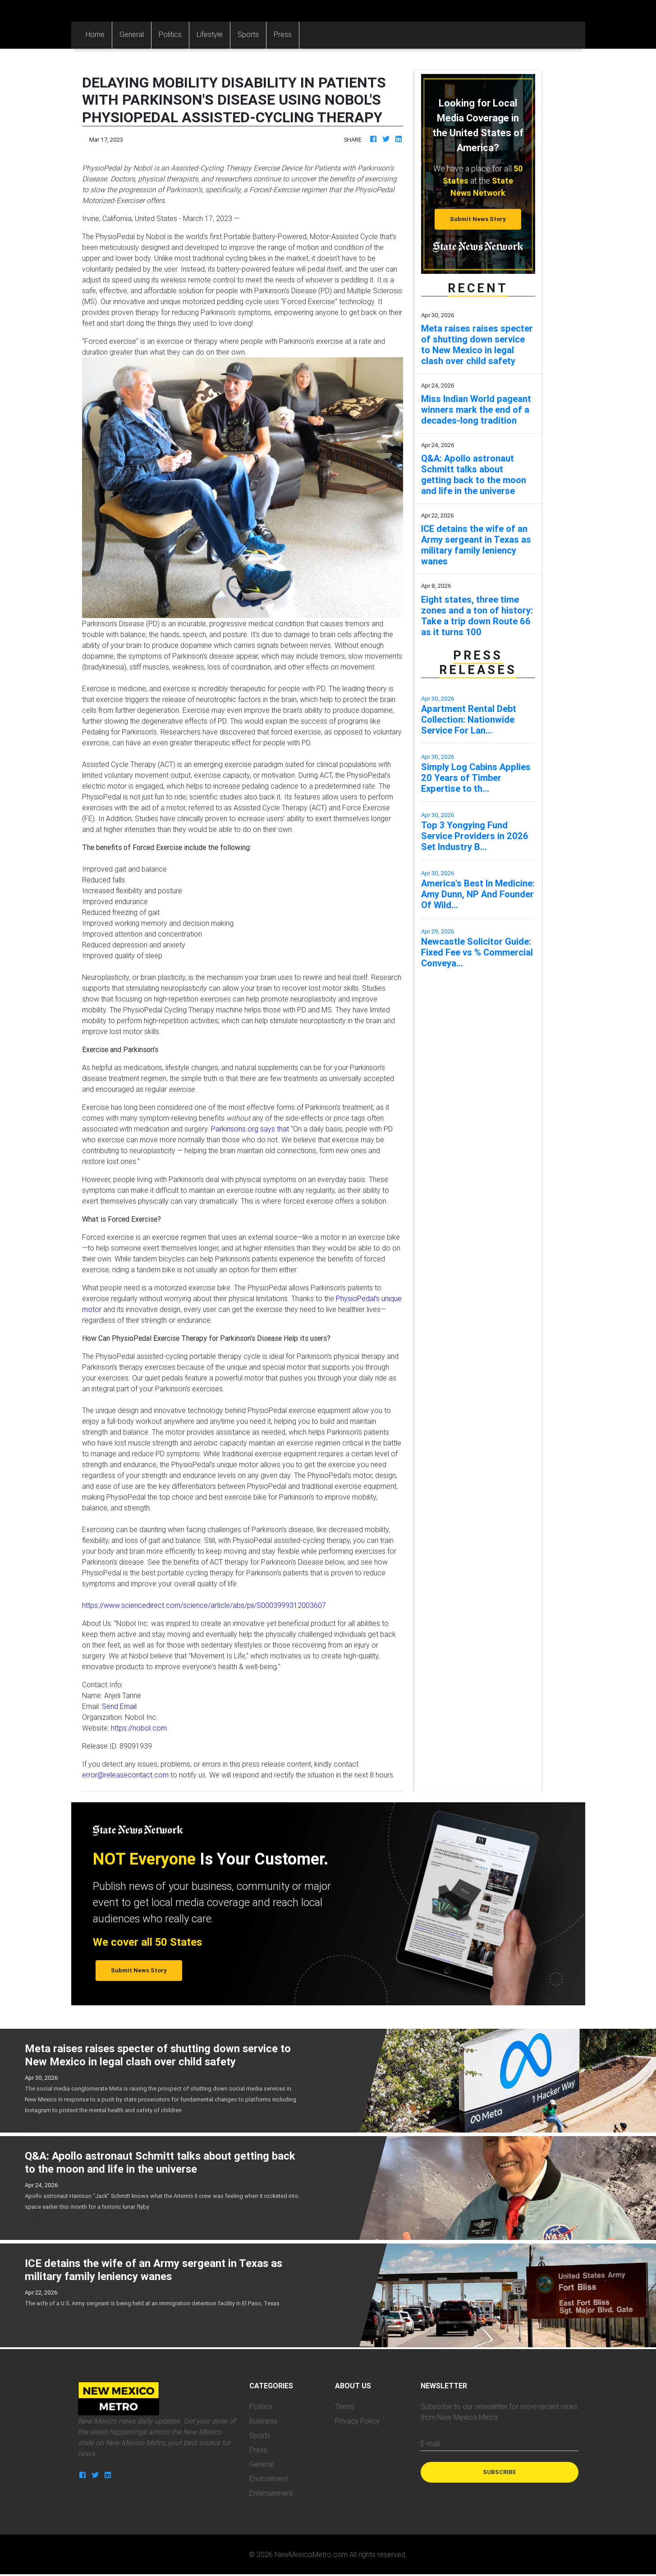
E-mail (430, 2443)
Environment (268, 2478)
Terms (344, 2406)
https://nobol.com (139, 1727)
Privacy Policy (357, 2420)
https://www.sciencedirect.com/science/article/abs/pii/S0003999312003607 (204, 1605)
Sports (248, 34)
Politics (170, 34)
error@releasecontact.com (125, 1774)
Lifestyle (210, 34)
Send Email (119, 1706)
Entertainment (271, 2493)
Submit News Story (478, 219)
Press (283, 34)
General (131, 34)
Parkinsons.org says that (250, 1128)
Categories (324, 34)
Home (99, 33)
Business (263, 2420)
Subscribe (499, 2472)
